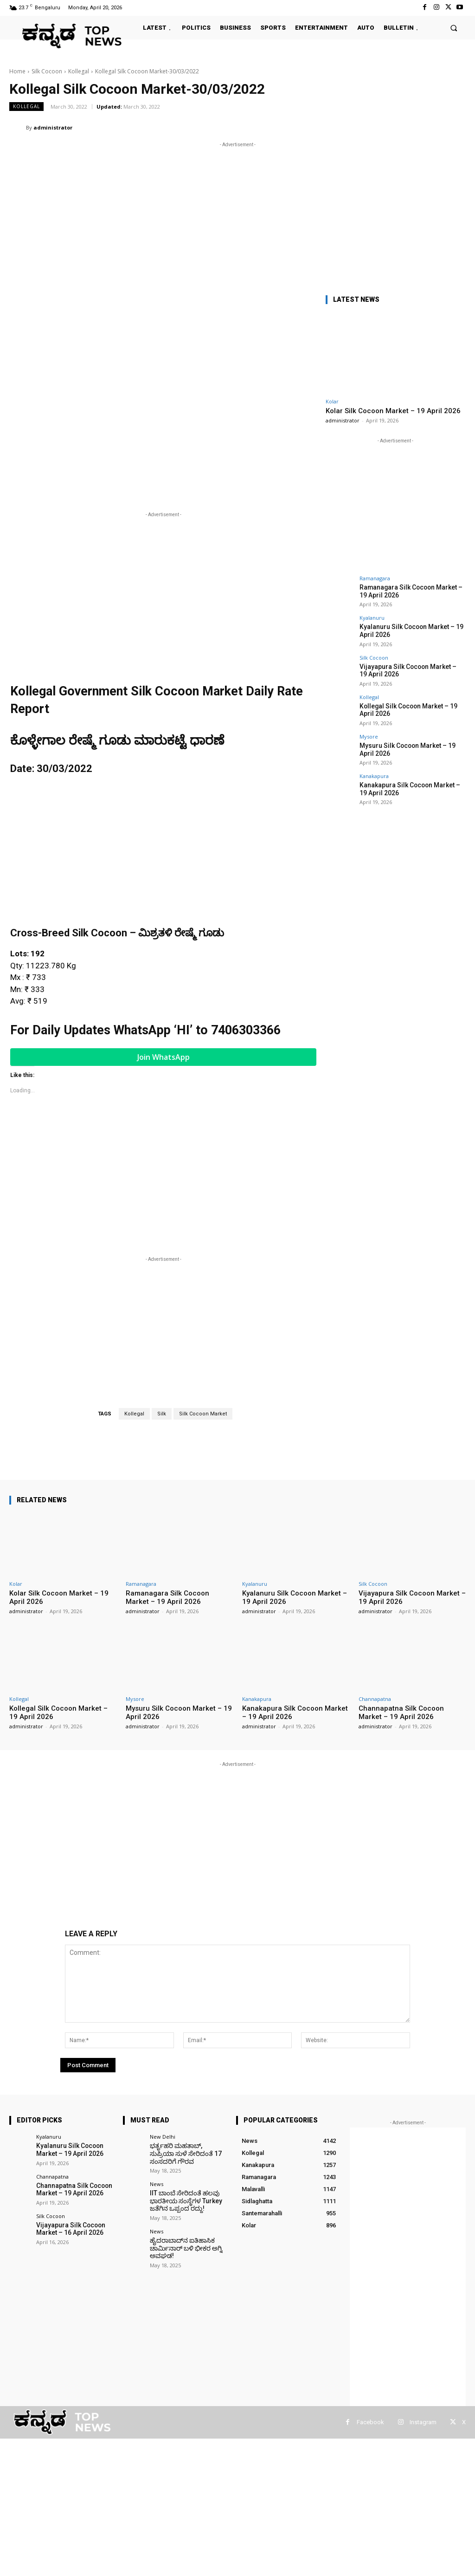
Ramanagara (374, 578)
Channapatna (375, 1698)
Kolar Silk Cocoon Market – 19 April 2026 (393, 411)
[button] (454, 27)
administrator (52, 127)
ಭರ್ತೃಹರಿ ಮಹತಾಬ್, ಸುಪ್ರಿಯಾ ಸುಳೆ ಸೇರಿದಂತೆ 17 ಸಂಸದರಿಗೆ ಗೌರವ (186, 2152)
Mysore (368, 732)
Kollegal (78, 71)
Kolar (332, 401)
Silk (161, 1414)
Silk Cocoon (47, 71)
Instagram (423, 2422)
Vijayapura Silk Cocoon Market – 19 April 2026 (408, 668)
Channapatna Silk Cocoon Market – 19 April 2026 (401, 1712)
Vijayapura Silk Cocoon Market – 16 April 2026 (67, 2226)
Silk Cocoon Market (203, 1414)
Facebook (370, 2422)
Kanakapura (374, 771)
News (156, 2182)
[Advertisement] (237, 214)
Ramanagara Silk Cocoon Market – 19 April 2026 (167, 1597)
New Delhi (162, 2136)
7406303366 (246, 1030)
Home (17, 71)
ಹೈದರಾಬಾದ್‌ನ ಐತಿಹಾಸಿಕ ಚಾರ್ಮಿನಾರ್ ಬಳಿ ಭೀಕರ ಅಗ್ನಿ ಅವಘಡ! (183, 2244)
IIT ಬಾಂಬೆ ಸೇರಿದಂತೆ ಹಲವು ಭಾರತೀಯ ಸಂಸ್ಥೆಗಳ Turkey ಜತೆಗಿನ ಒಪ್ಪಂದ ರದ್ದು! (183, 2198)
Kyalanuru (372, 616)
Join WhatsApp (163, 1057)
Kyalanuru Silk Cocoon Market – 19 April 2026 (67, 2149)
